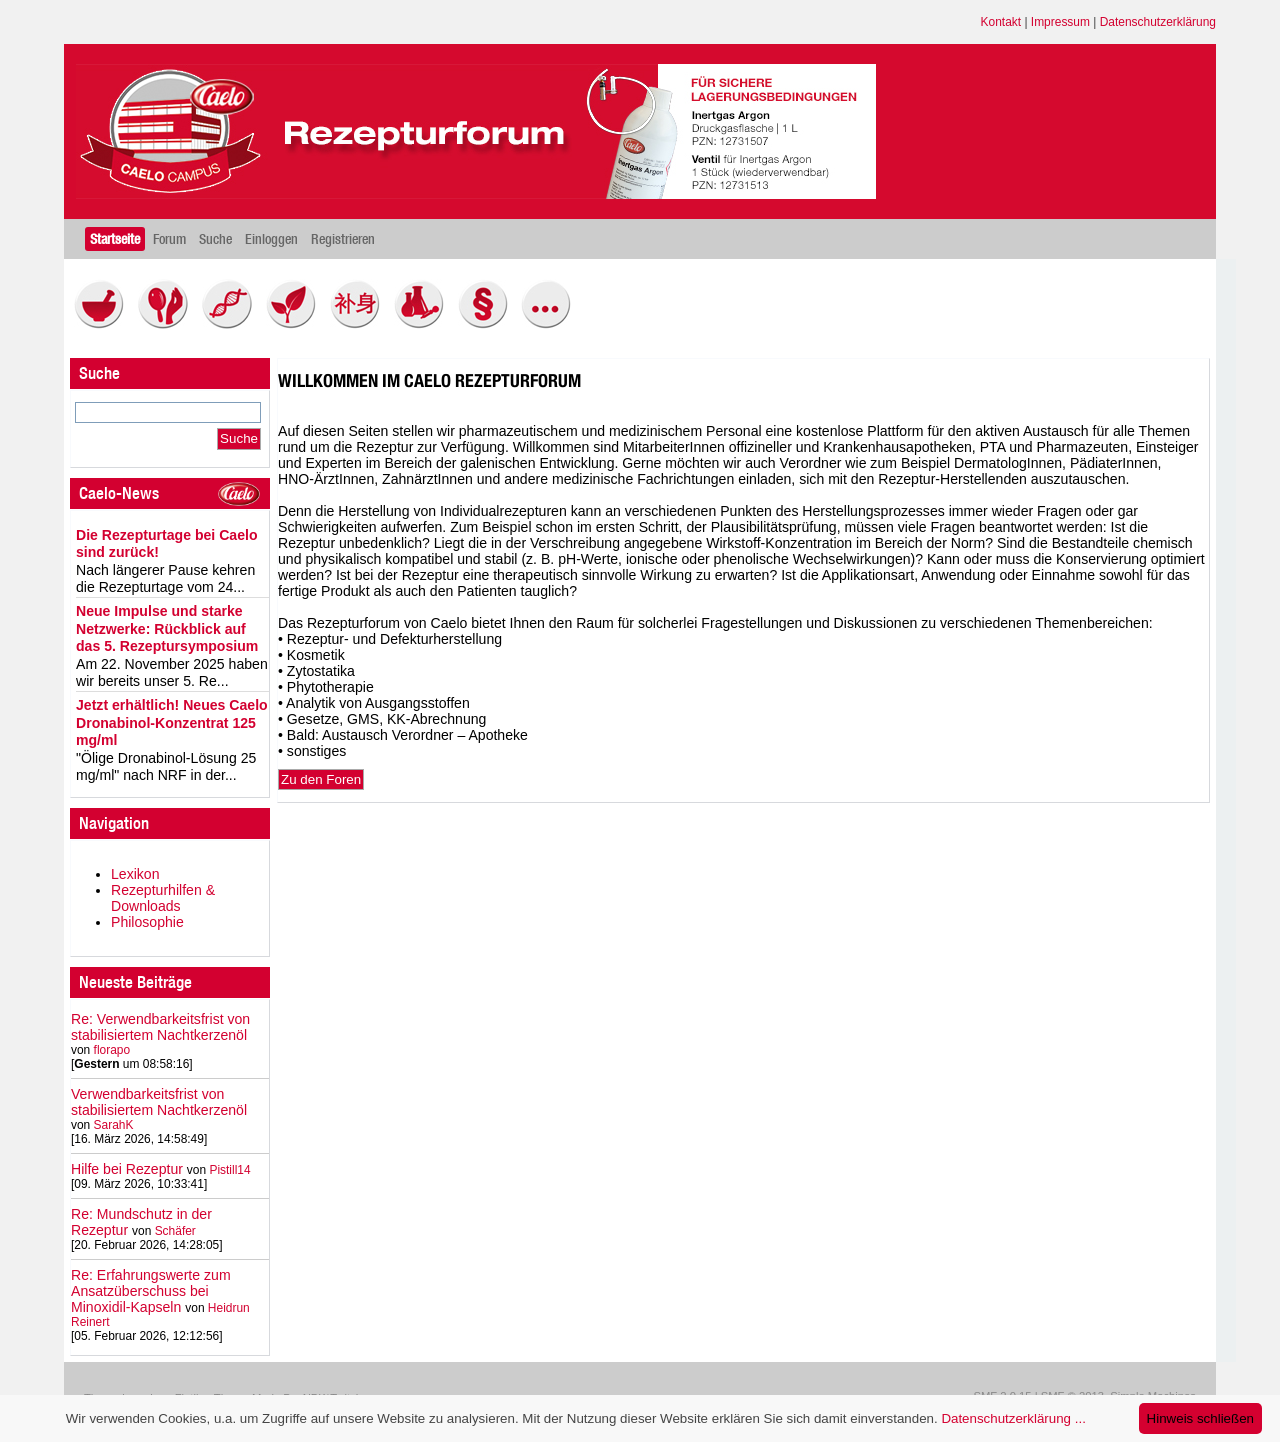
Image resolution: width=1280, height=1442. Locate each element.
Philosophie (147, 922)
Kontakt (1001, 22)
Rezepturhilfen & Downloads (163, 898)
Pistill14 (229, 1170)
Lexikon (135, 874)
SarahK (114, 1125)
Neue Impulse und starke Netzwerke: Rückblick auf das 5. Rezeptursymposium (167, 628)
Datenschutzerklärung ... (1013, 1418)
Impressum (1060, 22)
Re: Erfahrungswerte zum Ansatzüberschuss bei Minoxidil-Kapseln (151, 1291)
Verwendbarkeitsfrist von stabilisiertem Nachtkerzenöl (159, 1102)
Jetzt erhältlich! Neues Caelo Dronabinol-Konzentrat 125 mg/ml (172, 722)
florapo (112, 1050)
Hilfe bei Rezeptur (127, 1169)
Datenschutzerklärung (1158, 22)
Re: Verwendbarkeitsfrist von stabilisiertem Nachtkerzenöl (160, 1027)
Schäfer (175, 1231)
